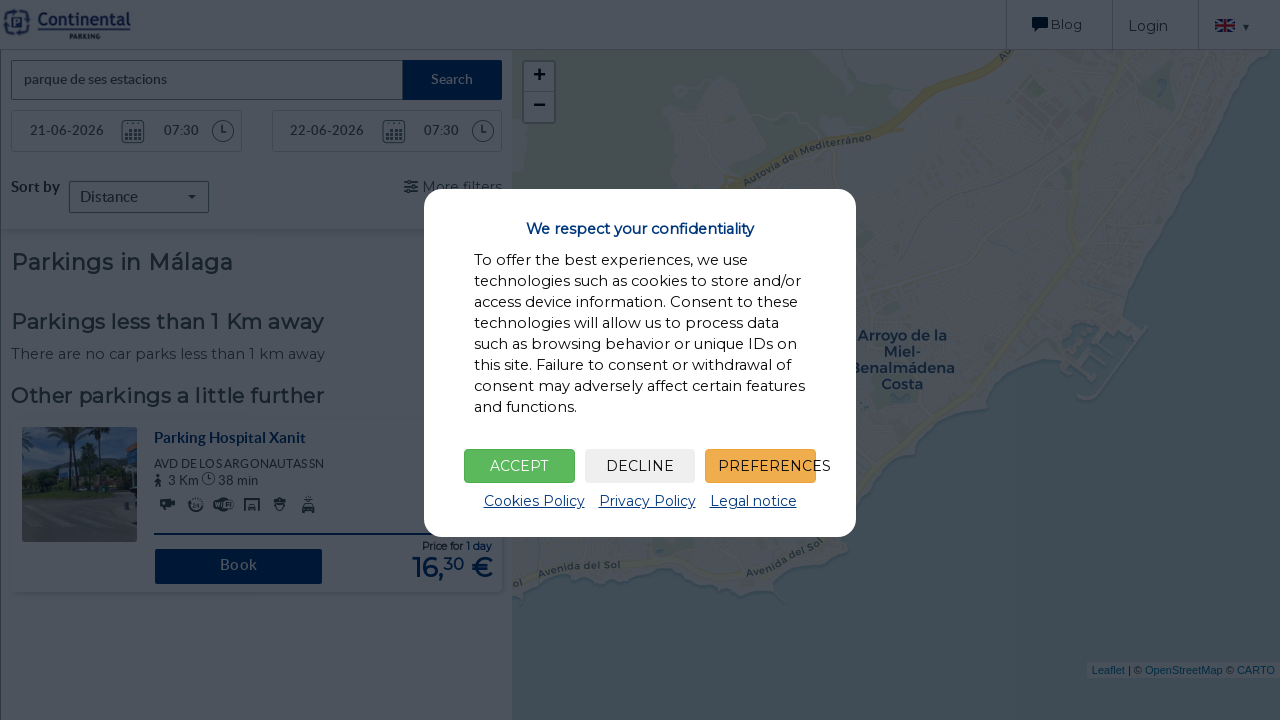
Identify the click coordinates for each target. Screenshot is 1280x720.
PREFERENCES (767, 466)
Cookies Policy (534, 501)
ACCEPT (519, 466)
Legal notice (753, 501)
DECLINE (640, 466)
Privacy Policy (647, 501)
